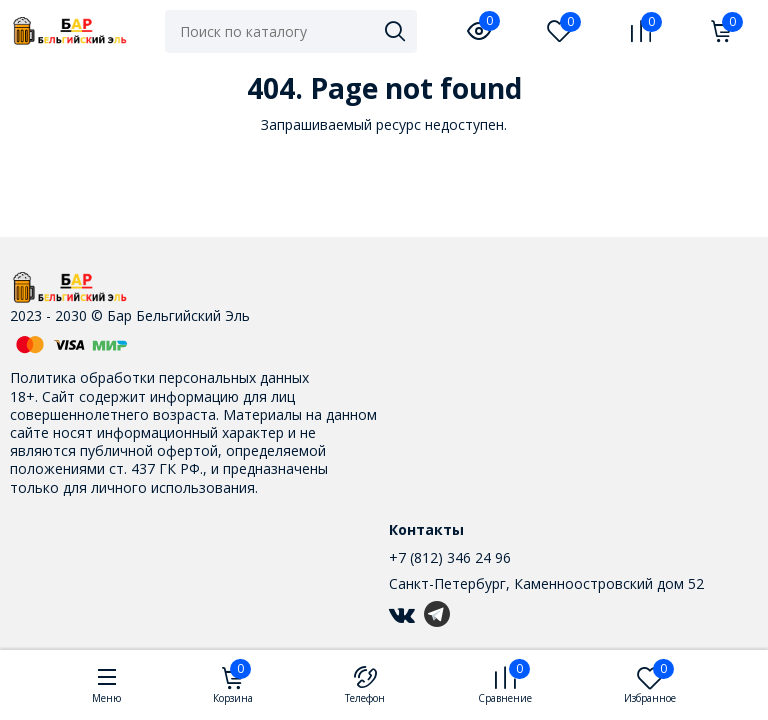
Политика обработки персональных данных (159, 377)
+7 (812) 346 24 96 (450, 557)
